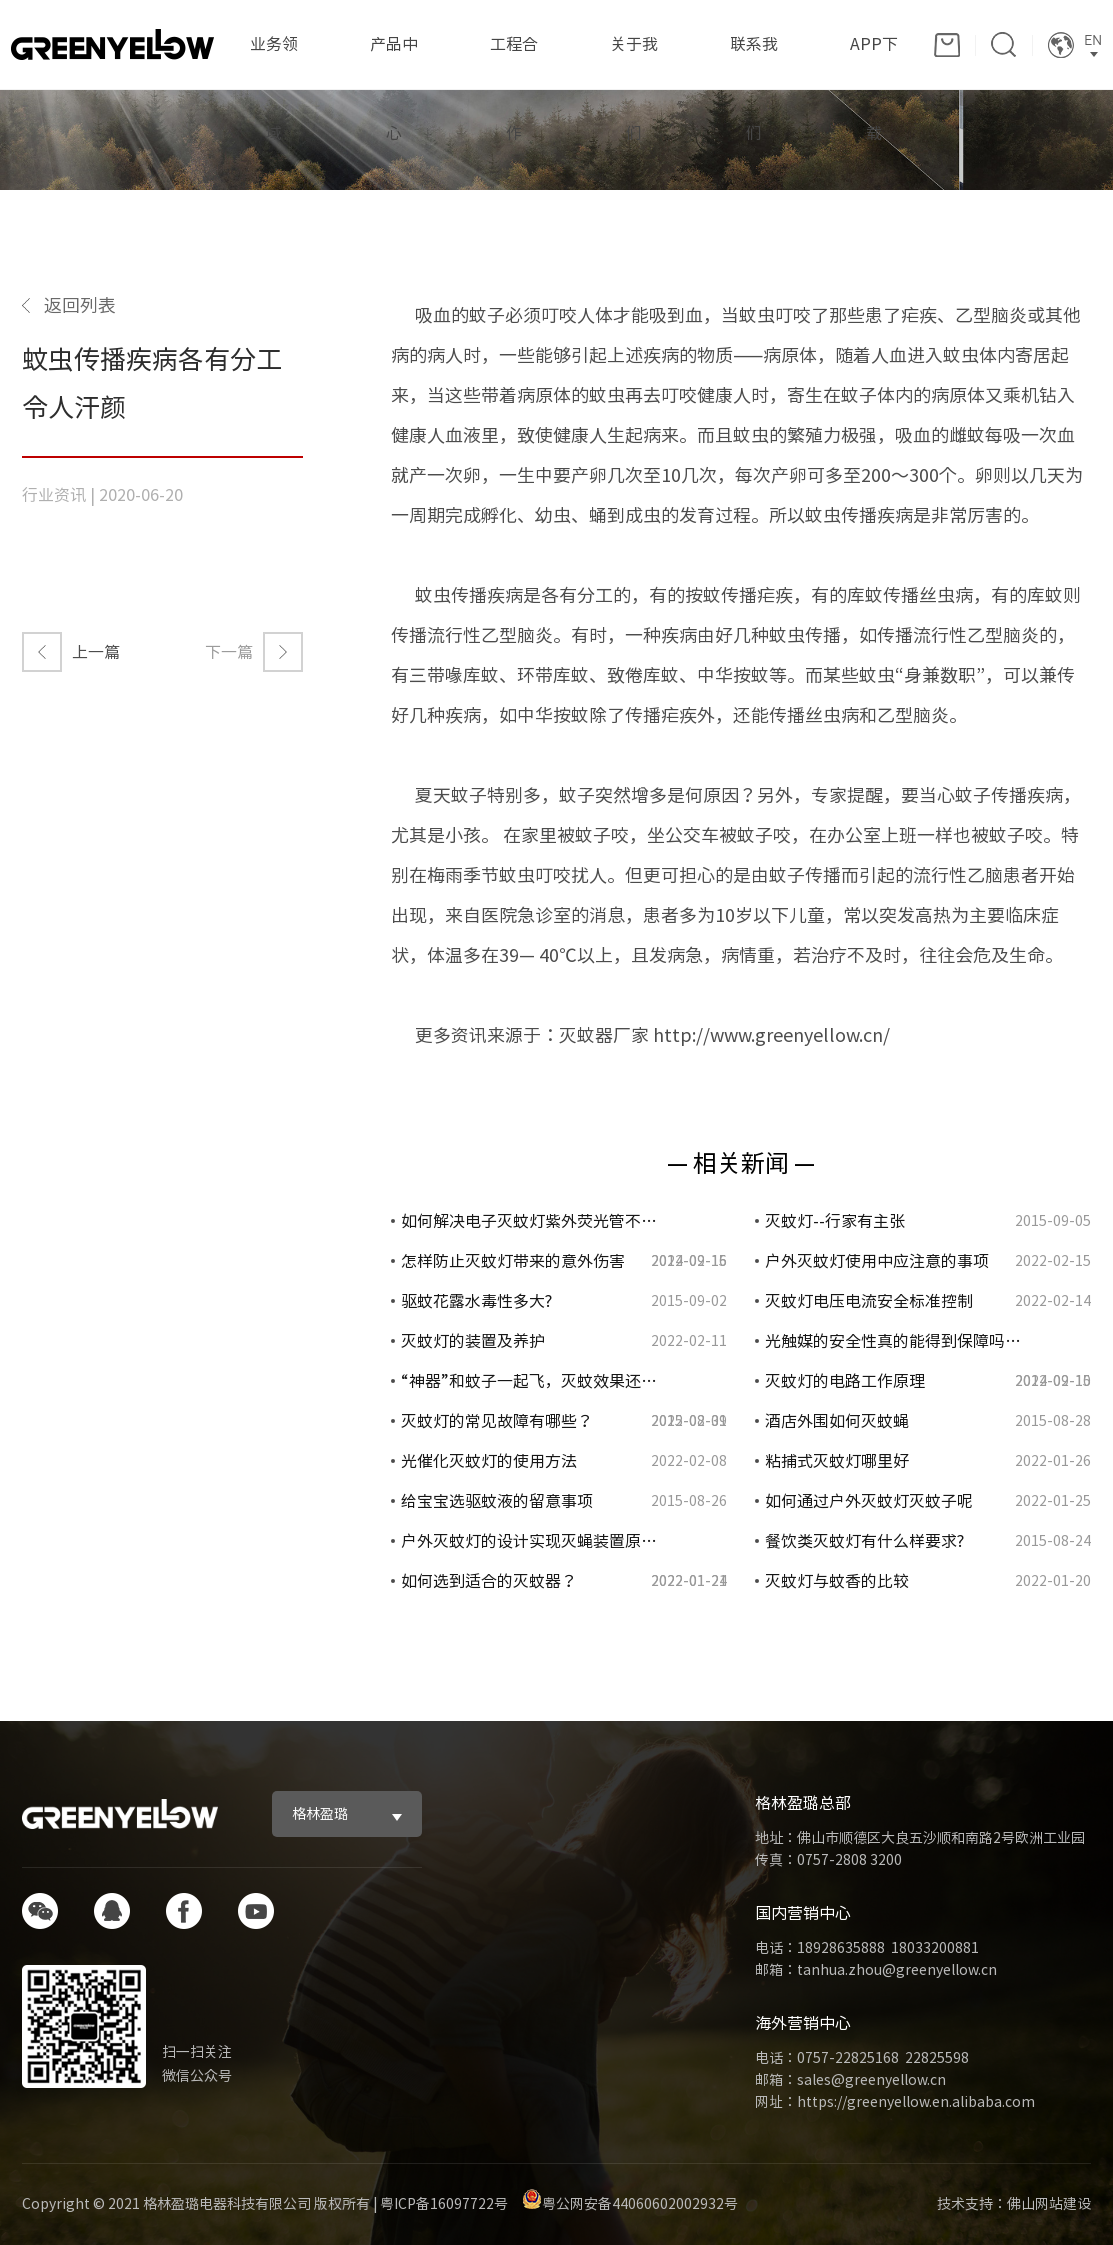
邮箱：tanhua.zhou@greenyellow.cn (876, 1971)
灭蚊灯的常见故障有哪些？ (497, 1422)
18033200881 (935, 1949)
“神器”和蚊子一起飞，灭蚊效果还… (529, 1382)
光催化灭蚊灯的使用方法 (489, 1462)
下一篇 (229, 653)
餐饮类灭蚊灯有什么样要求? (864, 1542)
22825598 (937, 2059)
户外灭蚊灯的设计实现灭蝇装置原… (529, 1542)
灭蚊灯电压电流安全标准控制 (869, 1302)
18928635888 (841, 1949)
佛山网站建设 (1049, 2205)
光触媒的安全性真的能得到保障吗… (893, 1342)
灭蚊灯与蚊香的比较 (837, 1582)
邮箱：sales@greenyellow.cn (850, 2081)
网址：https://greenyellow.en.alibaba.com (895, 2103)
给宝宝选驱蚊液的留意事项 (497, 1502)
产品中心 (394, 63)
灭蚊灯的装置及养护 (473, 1342)
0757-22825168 (848, 2059)
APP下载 (874, 63)
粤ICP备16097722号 (442, 2205)
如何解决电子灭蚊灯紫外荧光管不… (529, 1222)
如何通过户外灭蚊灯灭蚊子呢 (869, 1502)
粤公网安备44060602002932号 (640, 2205)
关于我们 (634, 63)
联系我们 (754, 63)
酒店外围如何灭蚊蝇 (837, 1422)
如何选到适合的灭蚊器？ (489, 1582)
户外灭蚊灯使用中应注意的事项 (877, 1262)
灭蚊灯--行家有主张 (835, 1222)
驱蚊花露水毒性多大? (476, 1302)
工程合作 (514, 63)
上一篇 (96, 653)
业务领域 (274, 63)
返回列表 (80, 306)
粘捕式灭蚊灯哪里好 (837, 1462)
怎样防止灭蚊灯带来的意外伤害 (513, 1262)
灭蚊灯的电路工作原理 (845, 1382)
